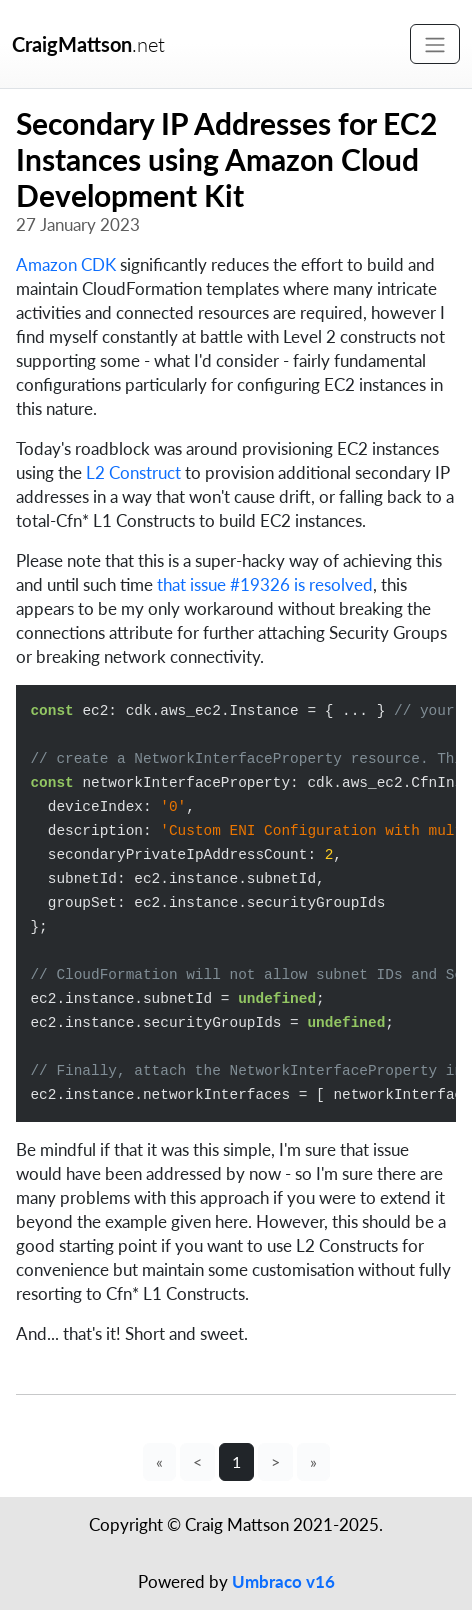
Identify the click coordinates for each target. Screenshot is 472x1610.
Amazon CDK (66, 265)
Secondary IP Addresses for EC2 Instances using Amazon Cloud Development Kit (226, 159)
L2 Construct (133, 473)
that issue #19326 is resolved (265, 585)
